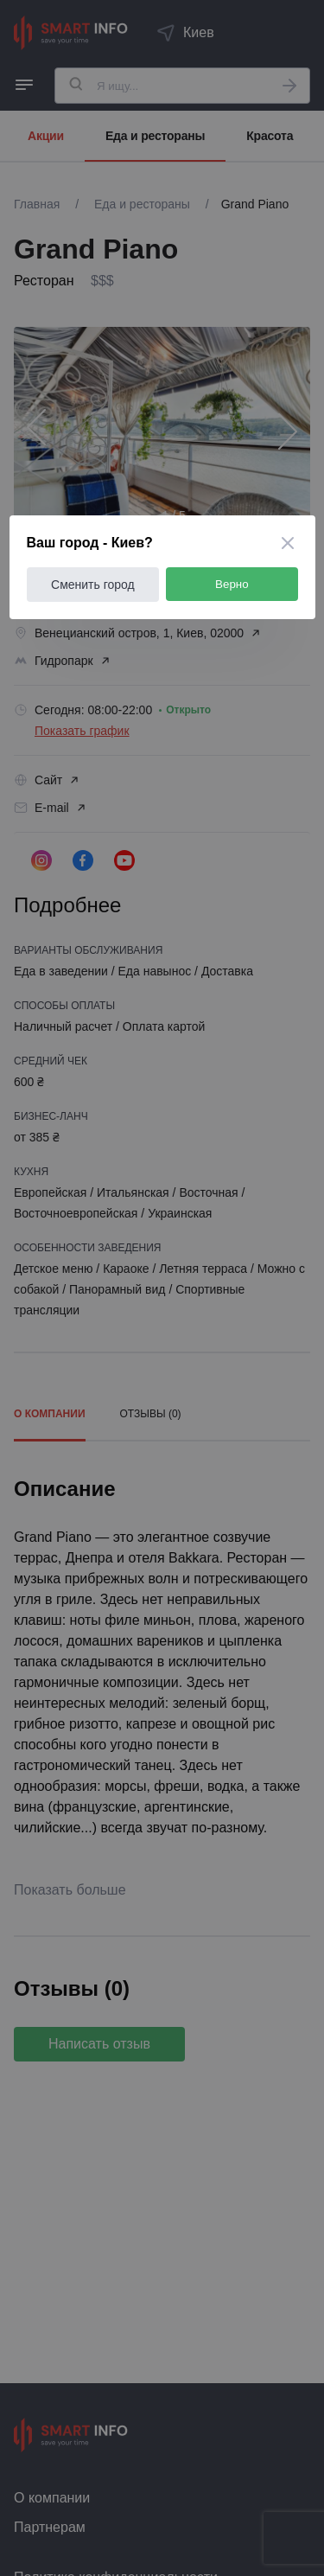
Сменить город (93, 584)
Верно (232, 584)
